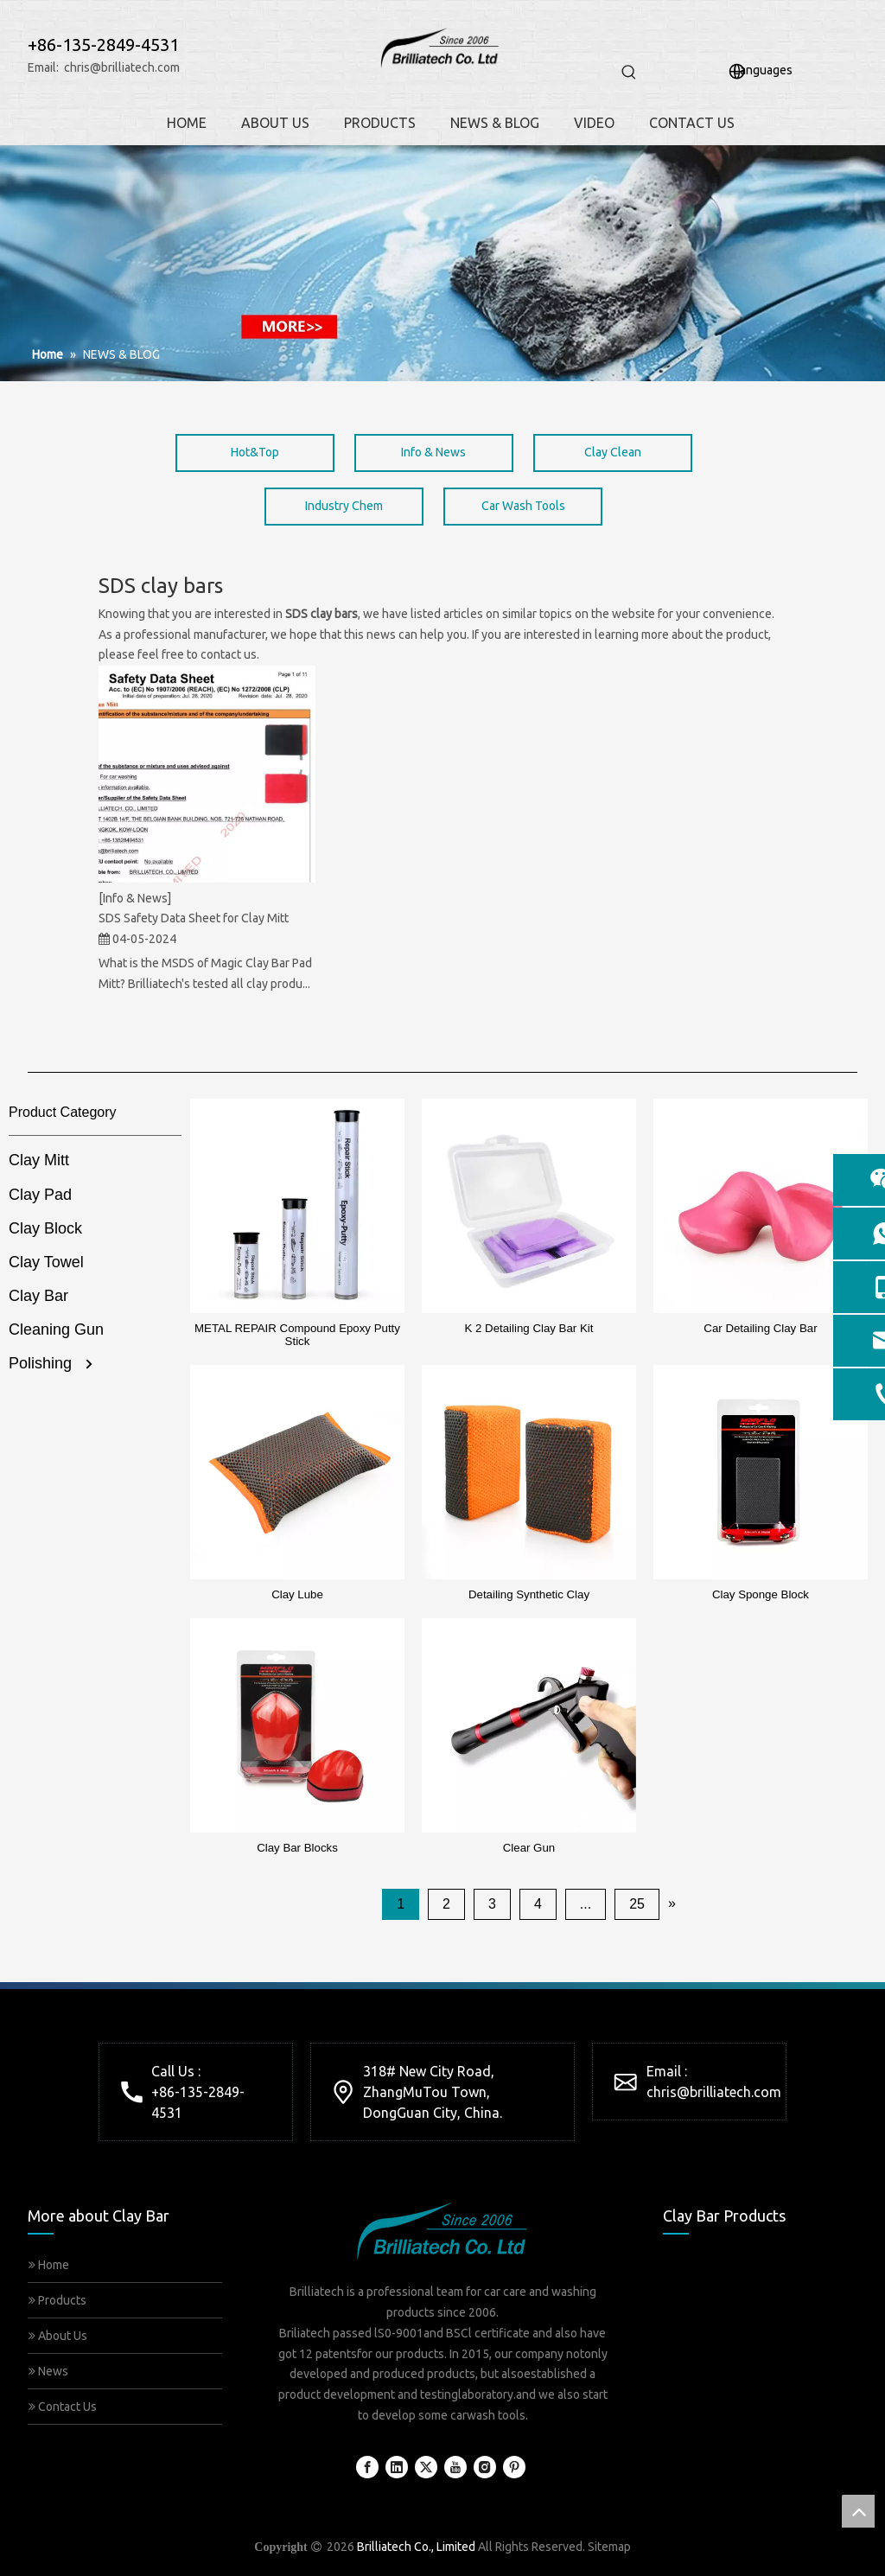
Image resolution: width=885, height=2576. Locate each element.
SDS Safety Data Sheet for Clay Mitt (194, 918)
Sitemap (609, 2547)
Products (57, 2300)
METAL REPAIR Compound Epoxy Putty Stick (297, 1335)
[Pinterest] (514, 2467)
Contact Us (63, 2406)
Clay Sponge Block (760, 1594)
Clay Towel (46, 1262)
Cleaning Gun (56, 1329)
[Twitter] (426, 2467)
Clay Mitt (39, 1160)
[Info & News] (135, 898)
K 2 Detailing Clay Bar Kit (529, 1328)
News (48, 2371)
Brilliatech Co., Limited (416, 2547)
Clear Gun (529, 1847)
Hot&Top (255, 452)
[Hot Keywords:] (629, 72)
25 (637, 1904)
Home (49, 2265)
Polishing (40, 1363)
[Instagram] (485, 2467)
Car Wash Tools (523, 506)
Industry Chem (344, 506)
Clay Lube (297, 1594)
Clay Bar (38, 1295)
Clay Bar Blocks (297, 1847)
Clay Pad (40, 1194)
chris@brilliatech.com (122, 67)
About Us (58, 2336)
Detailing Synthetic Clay (528, 1594)
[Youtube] (455, 2467)
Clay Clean (612, 452)
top (858, 2511)
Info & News (433, 452)
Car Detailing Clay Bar (760, 1328)
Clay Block (45, 1228)
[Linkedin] (396, 2467)
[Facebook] (367, 2467)
